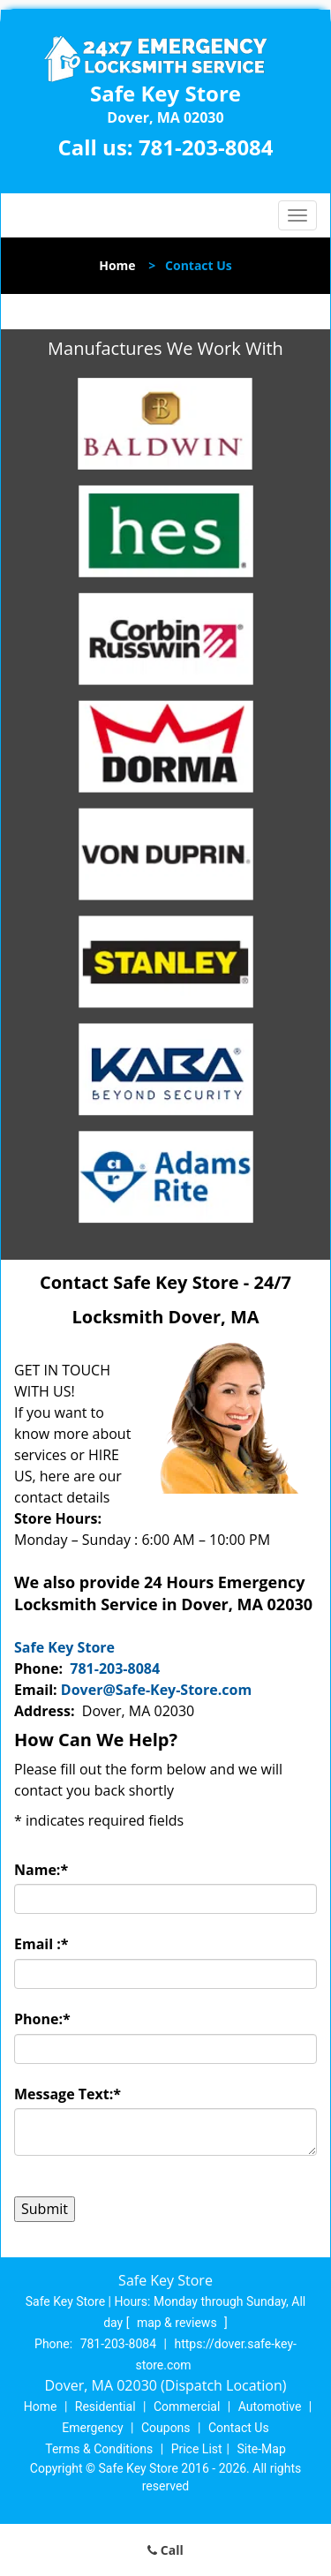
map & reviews (178, 2323)
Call (165, 2550)
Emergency (92, 2428)
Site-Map (261, 2449)
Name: (41, 1869)
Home (117, 265)
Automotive (270, 2406)
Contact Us (238, 2428)
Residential (105, 2406)
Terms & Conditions (99, 2449)
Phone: (42, 2019)
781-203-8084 (206, 147)
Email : (41, 1944)
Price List (196, 2449)
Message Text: (67, 2094)
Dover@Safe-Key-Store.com (156, 1689)
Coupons (166, 2428)
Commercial (187, 2406)
